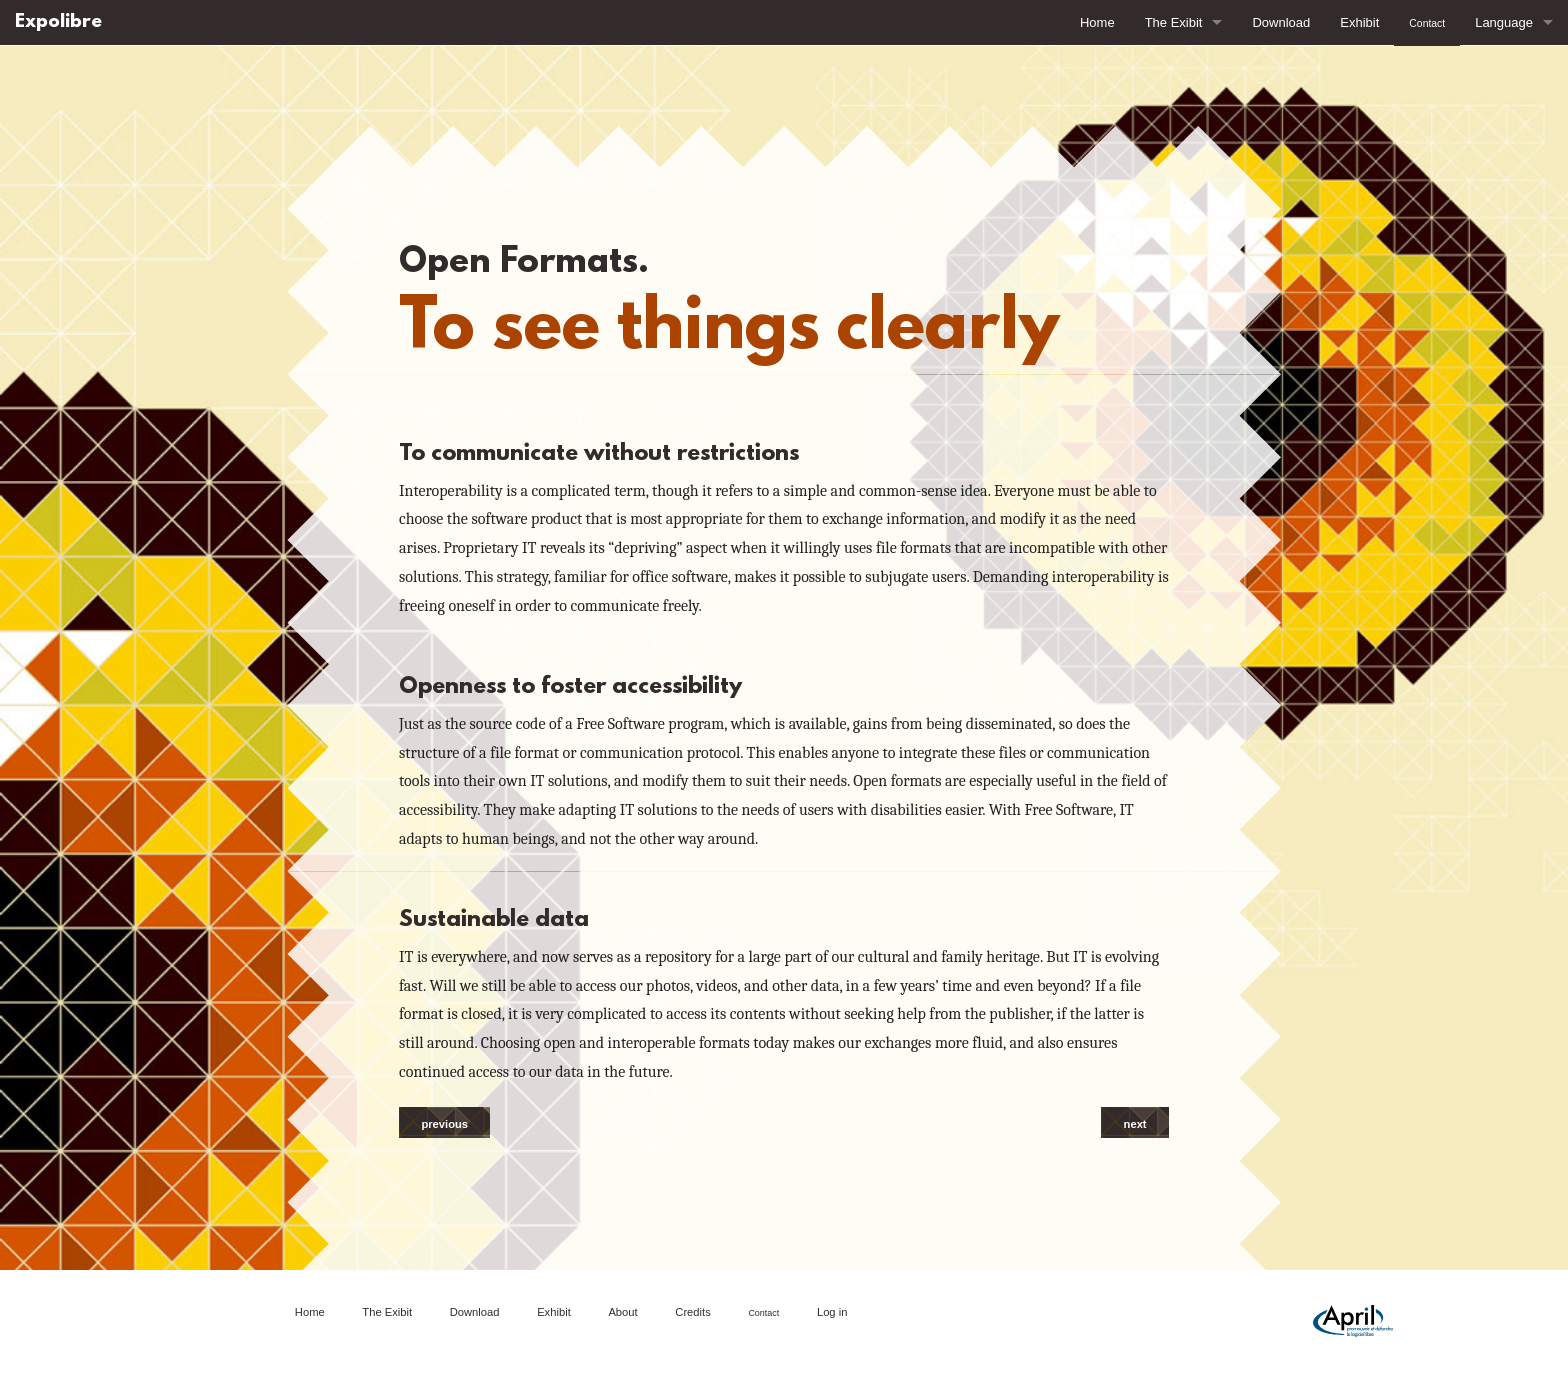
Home (1097, 22)
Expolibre (58, 22)
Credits (692, 1312)
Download (1281, 22)
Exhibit (1359, 22)
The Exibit (1174, 22)
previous (444, 1124)
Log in (832, 1312)
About (622, 1312)
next (1135, 1124)
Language (1504, 22)
